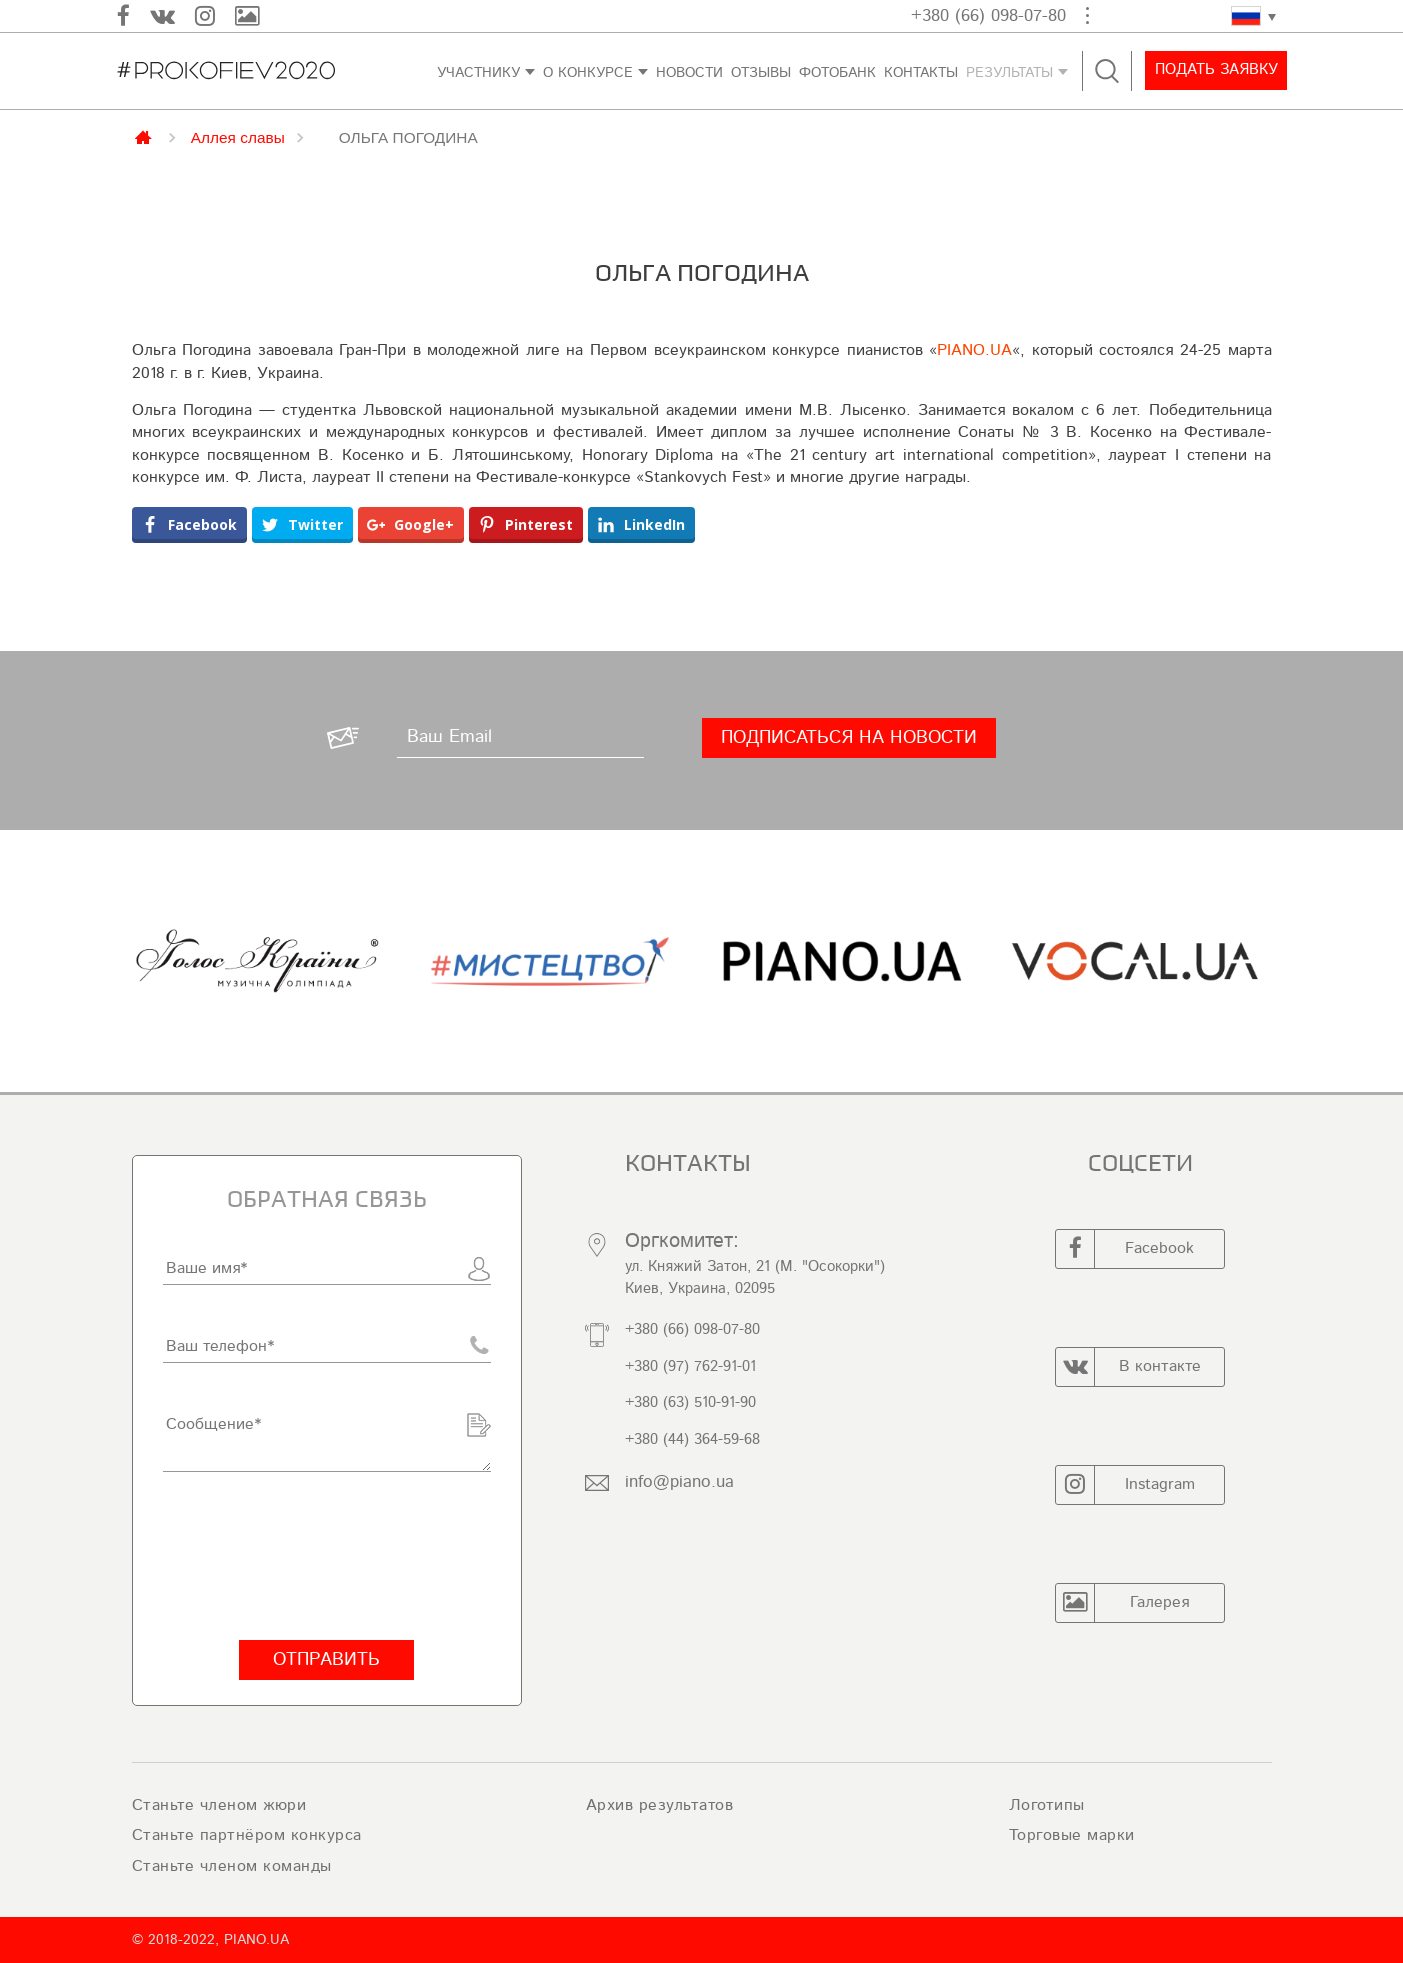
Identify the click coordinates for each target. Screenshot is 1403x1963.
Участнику (478, 73)
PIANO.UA (974, 350)
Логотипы (1047, 1805)
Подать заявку (1214, 70)
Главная (144, 136)
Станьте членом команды (232, 1866)
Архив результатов (660, 1805)
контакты (921, 73)
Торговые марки (1072, 1835)
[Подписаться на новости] (849, 738)
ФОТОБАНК (837, 73)
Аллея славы (237, 137)
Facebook (1125, 1249)
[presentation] (315, 1556)
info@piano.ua (679, 1481)
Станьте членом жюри (219, 1805)
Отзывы (761, 73)
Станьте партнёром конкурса (247, 1835)
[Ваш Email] (520, 738)
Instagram (1125, 1485)
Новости (689, 73)
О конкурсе (588, 73)
